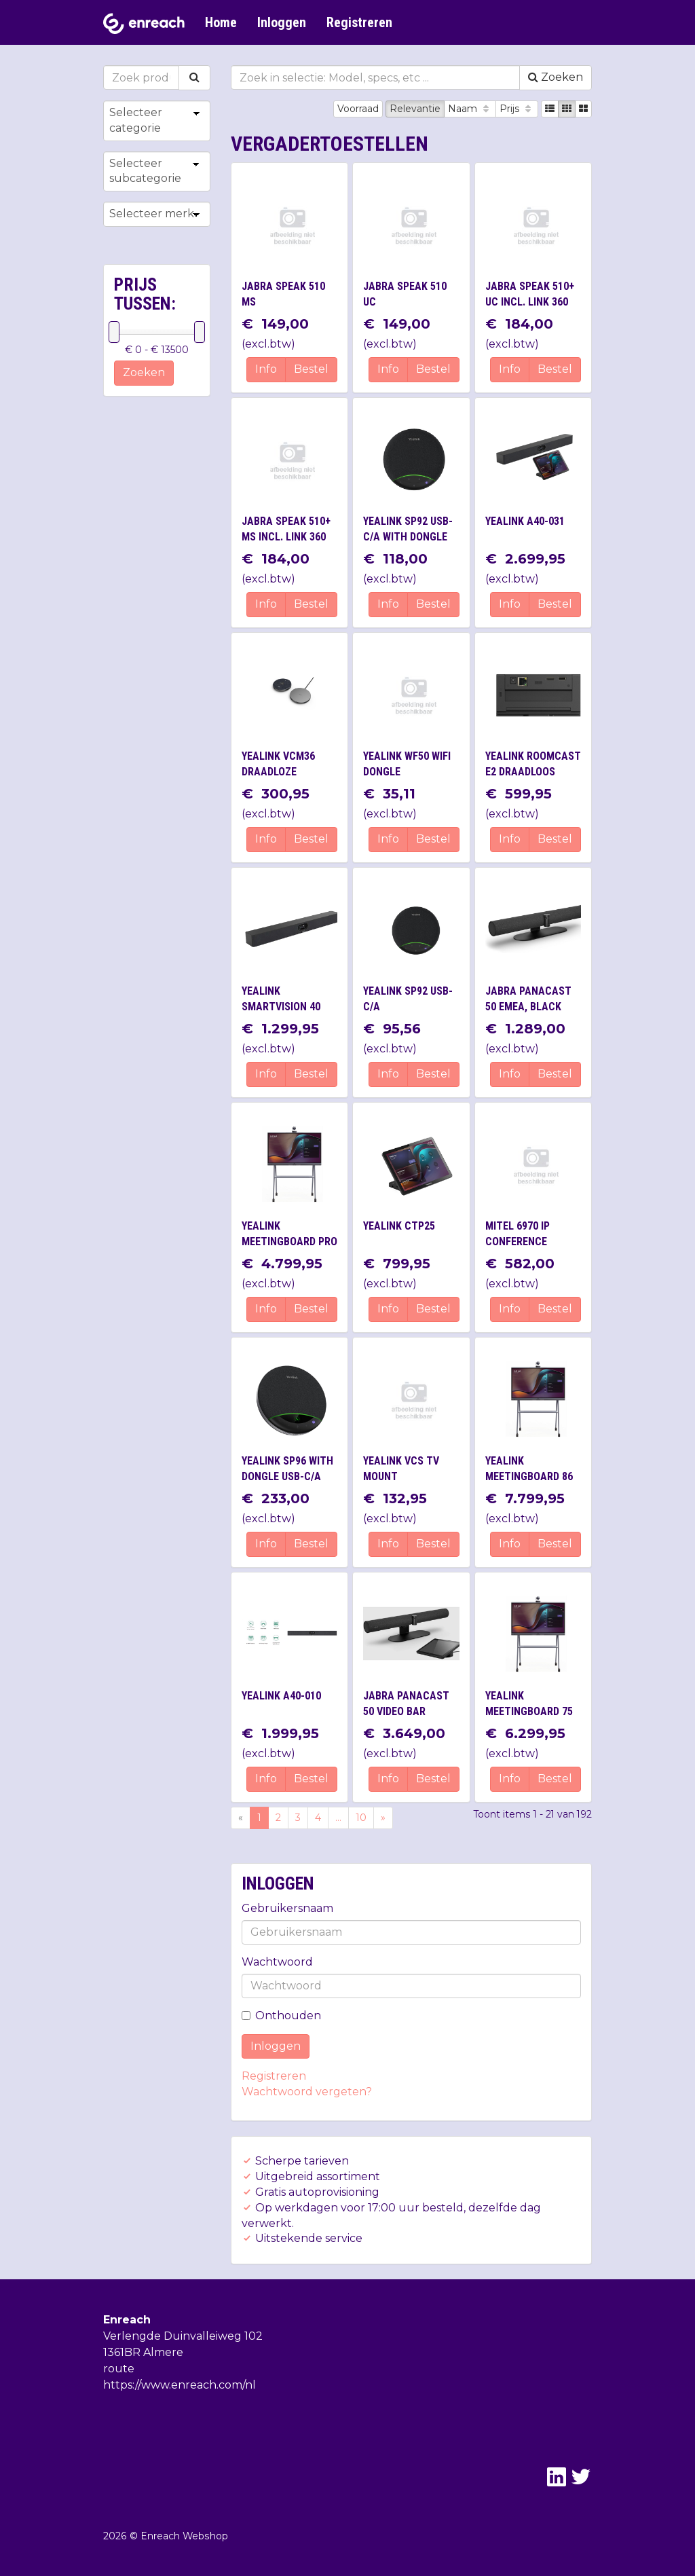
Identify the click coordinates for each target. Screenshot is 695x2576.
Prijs (517, 109)
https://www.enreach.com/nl (179, 2384)
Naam (470, 109)
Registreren (359, 22)
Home (221, 22)
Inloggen (281, 22)
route (118, 2368)
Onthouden (281, 2015)
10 (361, 1817)
